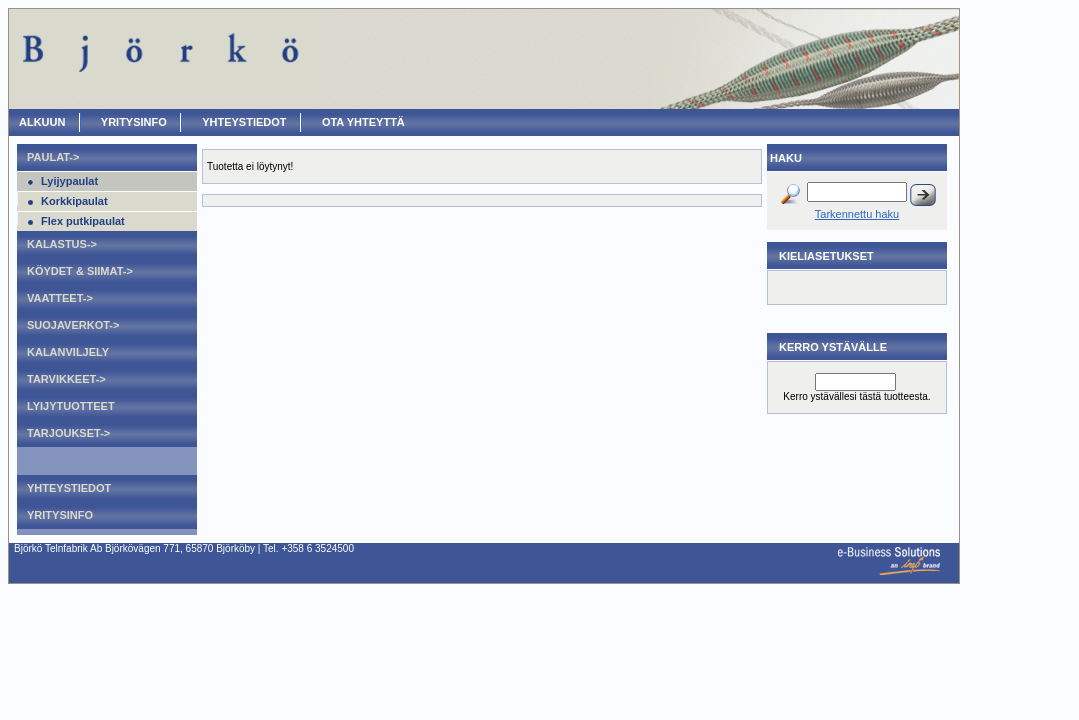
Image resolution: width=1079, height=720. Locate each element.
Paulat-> (53, 157)
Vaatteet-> (60, 298)
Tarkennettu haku (857, 214)
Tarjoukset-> (68, 433)
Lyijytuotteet (71, 406)
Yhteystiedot (244, 122)
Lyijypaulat (69, 181)
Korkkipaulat (74, 201)
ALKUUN (42, 122)
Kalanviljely (68, 352)
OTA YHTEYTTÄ (363, 122)
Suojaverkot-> (73, 325)
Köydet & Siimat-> (80, 271)
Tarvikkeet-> (66, 379)
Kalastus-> (62, 244)
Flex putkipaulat (83, 221)
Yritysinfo (134, 122)
